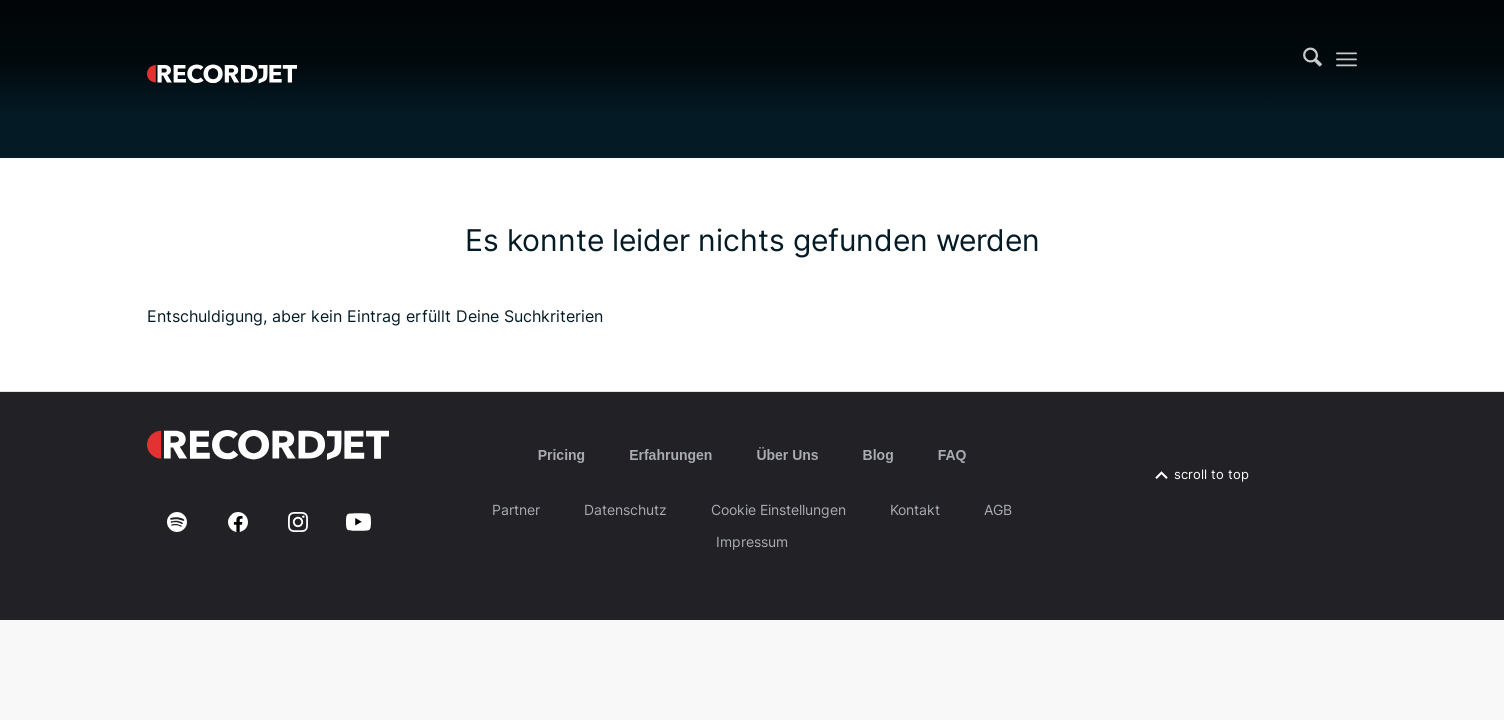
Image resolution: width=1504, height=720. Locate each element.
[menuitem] (1312, 59)
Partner (516, 509)
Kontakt (915, 509)
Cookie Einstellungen (778, 509)
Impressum (752, 541)
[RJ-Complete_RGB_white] (222, 59)
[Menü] (1346, 59)
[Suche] (1312, 59)
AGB (998, 509)
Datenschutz (625, 509)
